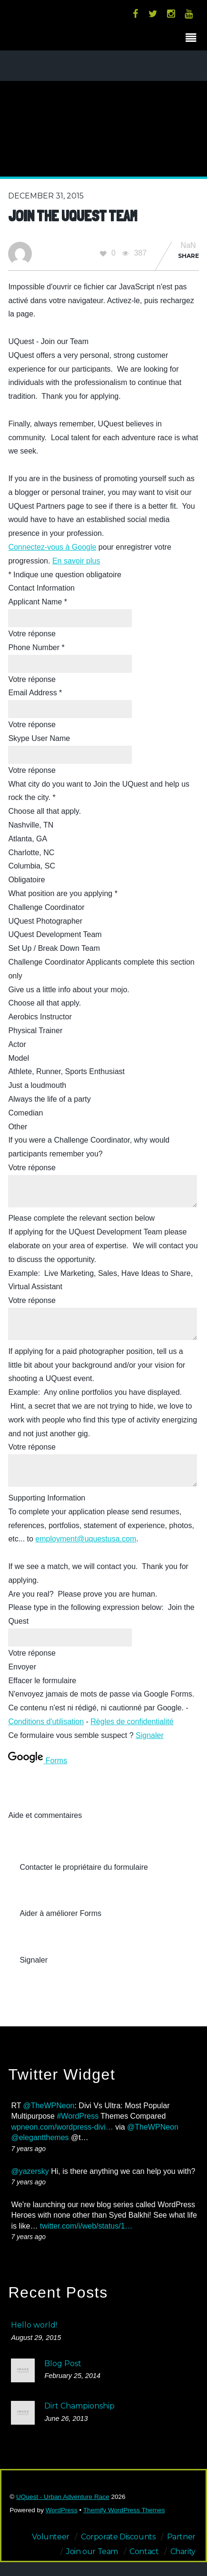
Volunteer (50, 2536)
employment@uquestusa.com (85, 1539)
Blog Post (62, 2363)
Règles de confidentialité (131, 1721)
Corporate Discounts (118, 2536)
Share (188, 255)
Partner (181, 2536)
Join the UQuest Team (72, 216)
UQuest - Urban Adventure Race (62, 2496)
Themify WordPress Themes (124, 2510)
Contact (143, 2551)
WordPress (62, 2510)
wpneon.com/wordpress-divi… (62, 2127)
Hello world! (34, 2324)
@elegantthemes (40, 2137)
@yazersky (30, 2171)
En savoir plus (76, 561)
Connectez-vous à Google (52, 547)
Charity (183, 2551)
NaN (188, 245)
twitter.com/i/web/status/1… (86, 2226)
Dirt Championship (79, 2405)
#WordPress (78, 2116)
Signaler (150, 1735)
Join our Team (92, 2551)
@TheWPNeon (49, 2106)
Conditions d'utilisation (46, 1721)
